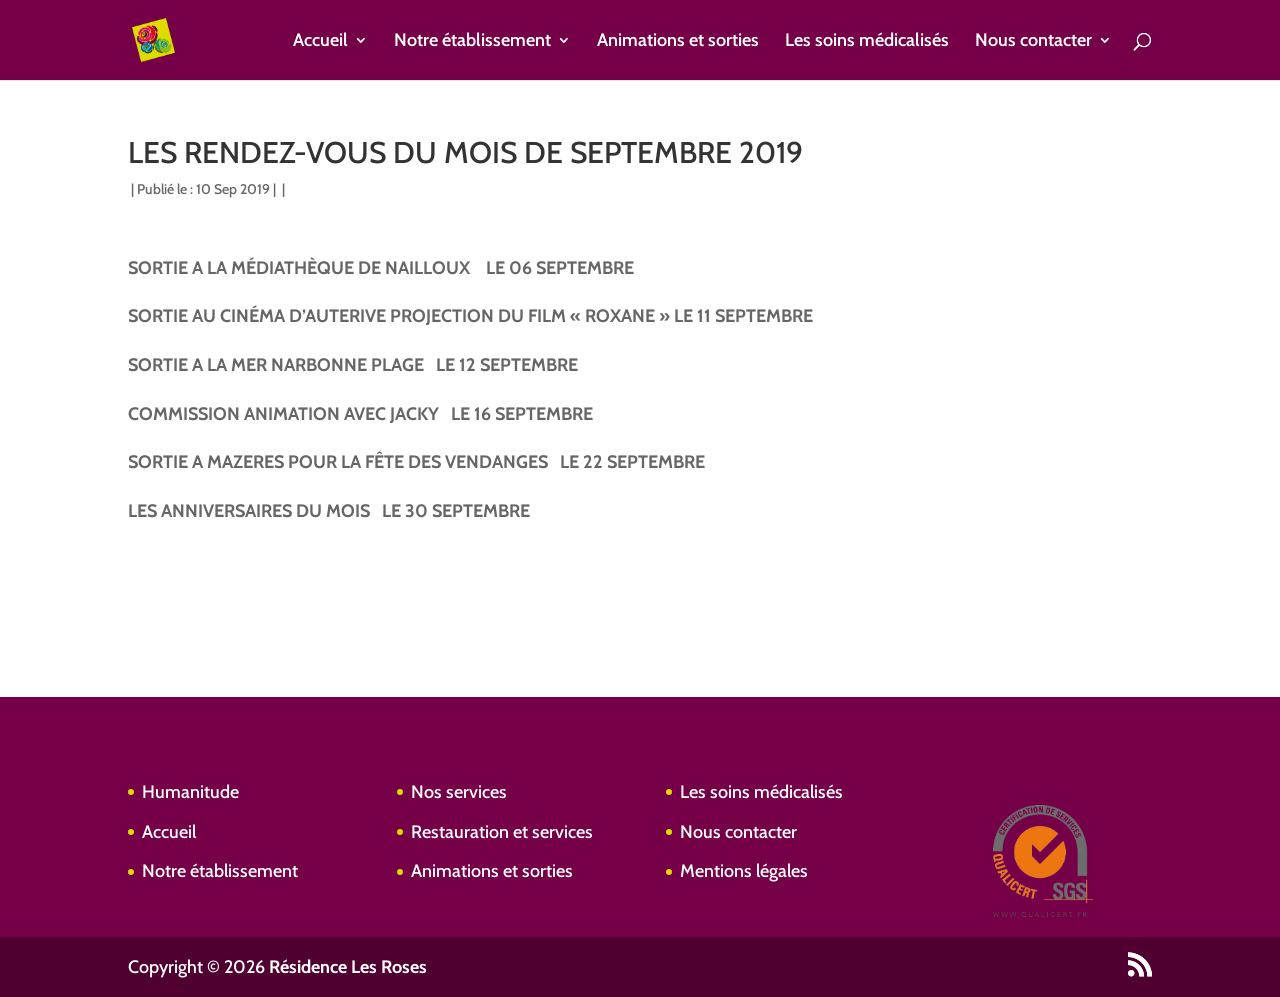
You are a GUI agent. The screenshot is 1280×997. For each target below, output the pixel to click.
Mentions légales (744, 871)
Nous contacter (1033, 42)
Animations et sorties (678, 42)
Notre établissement (472, 42)
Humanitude (190, 792)
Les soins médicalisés (867, 42)
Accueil (320, 42)
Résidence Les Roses (348, 967)
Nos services (459, 792)
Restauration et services (502, 832)
